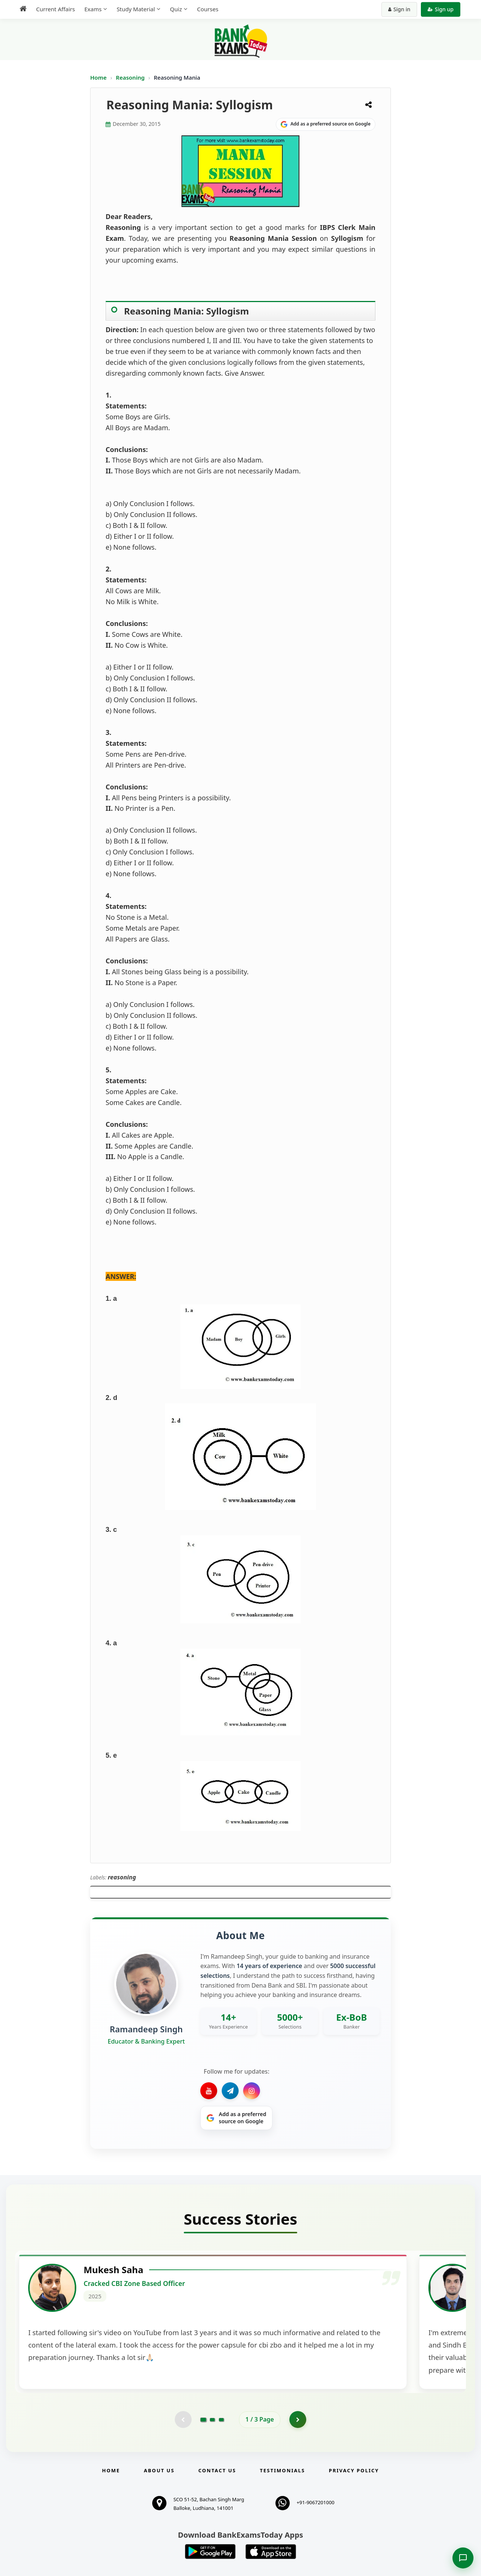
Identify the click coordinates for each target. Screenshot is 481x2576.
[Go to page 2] (212, 2469)
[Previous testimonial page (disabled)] (182, 2469)
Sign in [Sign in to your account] (399, 9)
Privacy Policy (354, 2521)
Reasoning (130, 77)
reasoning (122, 1877)
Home (98, 77)
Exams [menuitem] (92, 9)
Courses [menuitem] (207, 9)
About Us (159, 2521)
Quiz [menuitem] (176, 9)
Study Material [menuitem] (135, 9)
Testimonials (282, 2521)
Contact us (217, 2521)
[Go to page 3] (221, 2469)
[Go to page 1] (203, 2469)
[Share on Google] (325, 124)
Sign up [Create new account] (441, 9)
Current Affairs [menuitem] (55, 9)
